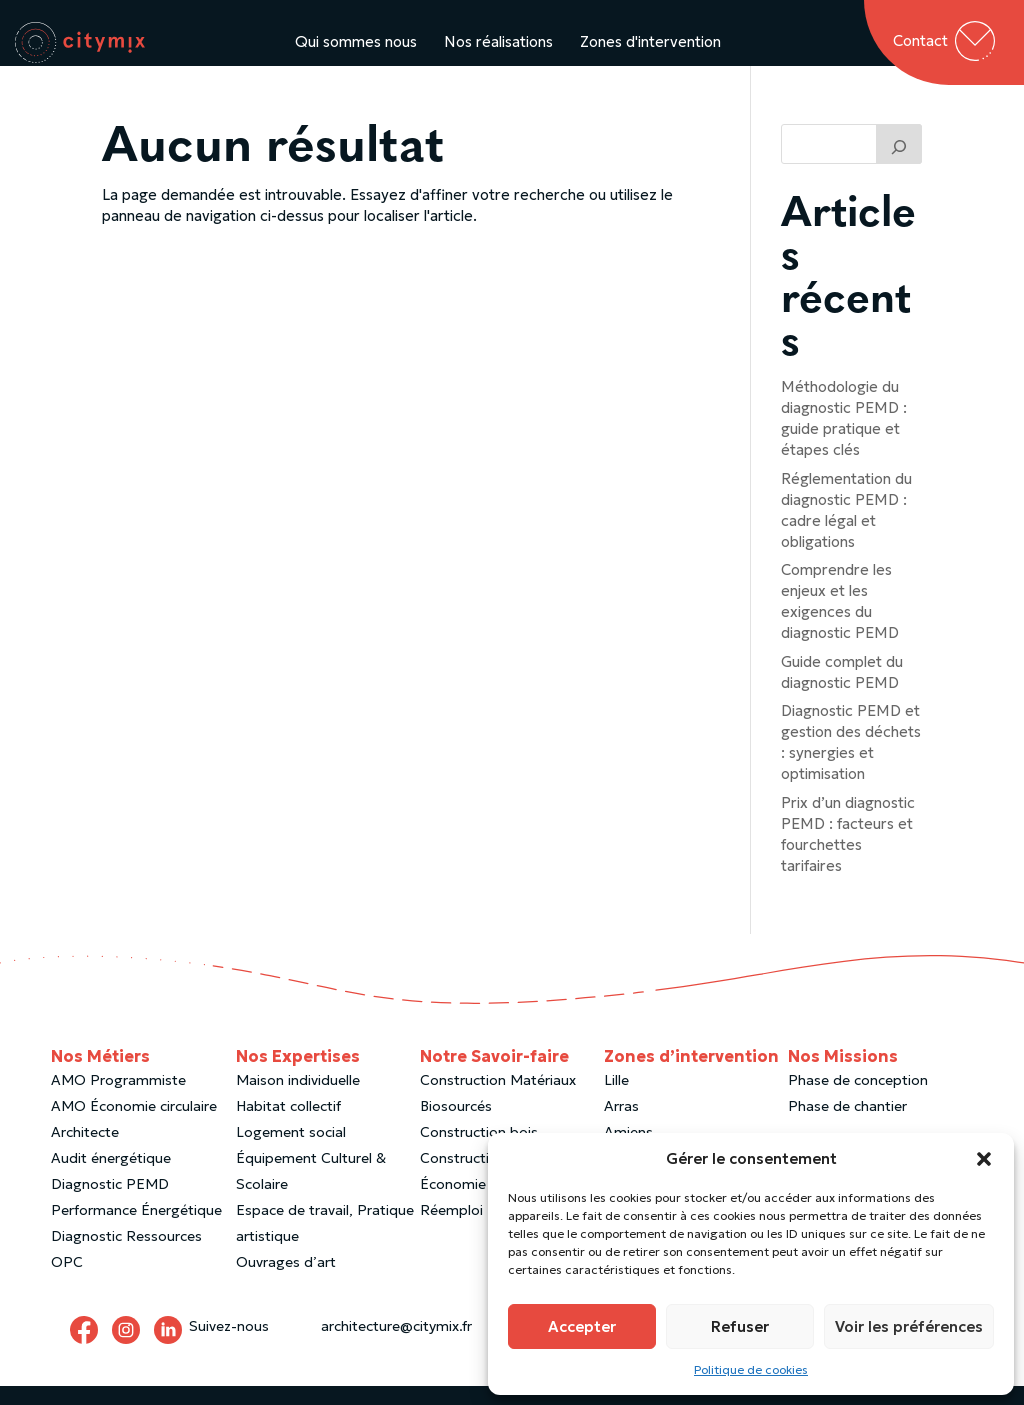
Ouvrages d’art (286, 1281)
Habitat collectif (288, 1125)
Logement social (291, 1151)
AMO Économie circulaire (134, 1125)
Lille (616, 1099)
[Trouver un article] (899, 163)
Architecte (85, 1151)
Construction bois (479, 1151)
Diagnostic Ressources (126, 1255)
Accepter (582, 1326)
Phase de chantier (847, 1125)
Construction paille (482, 1177)
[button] (984, 1159)
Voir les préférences (909, 1326)
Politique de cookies (751, 1369)
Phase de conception (858, 1099)
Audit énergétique (111, 1177)
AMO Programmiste (118, 1099)
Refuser (740, 1326)
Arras (621, 1125)
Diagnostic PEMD (110, 1203)
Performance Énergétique (136, 1229)
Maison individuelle (298, 1099)
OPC (67, 1281)
